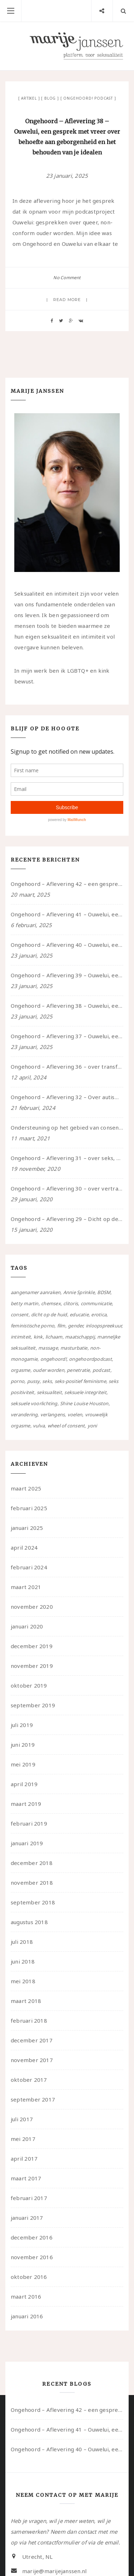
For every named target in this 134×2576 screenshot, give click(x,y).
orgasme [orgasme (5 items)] (20, 1370)
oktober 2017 (29, 2079)
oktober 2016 (29, 2276)
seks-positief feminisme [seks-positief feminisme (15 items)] (80, 1381)
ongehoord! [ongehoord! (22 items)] (53, 1359)
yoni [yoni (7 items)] (92, 1425)
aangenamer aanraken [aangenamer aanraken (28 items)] (35, 1292)
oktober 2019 (29, 1685)
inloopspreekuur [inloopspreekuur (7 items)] (103, 1325)
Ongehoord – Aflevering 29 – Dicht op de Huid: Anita (67, 1218)
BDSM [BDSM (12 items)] (103, 1292)
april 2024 (24, 1547)
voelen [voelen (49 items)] (75, 1414)
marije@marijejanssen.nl (54, 2571)
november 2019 (32, 1665)
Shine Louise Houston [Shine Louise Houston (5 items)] (84, 1403)
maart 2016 (26, 2296)
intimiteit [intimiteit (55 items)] (21, 1337)
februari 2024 (29, 1567)
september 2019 (33, 1705)
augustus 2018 (29, 1922)
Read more (67, 299)
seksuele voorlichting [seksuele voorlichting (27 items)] (34, 1403)
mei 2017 (23, 2138)
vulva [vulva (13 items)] (39, 1425)
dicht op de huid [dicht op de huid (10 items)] (49, 1314)
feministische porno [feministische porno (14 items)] (32, 1325)
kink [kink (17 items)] (38, 1337)
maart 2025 (26, 1488)
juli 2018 (22, 1941)
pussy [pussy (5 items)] (33, 1381)
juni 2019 (23, 1744)
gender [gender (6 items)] (75, 1325)
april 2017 (24, 2158)
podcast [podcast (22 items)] (101, 1370)
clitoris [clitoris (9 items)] (70, 1303)
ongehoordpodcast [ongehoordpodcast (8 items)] (90, 1359)
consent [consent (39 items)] (20, 1314)
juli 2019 (22, 1724)
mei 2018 (23, 1981)
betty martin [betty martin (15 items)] (25, 1303)
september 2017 (33, 2099)
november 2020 (32, 1606)
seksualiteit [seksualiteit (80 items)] (49, 1392)
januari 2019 (27, 1843)
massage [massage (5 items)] (48, 1348)
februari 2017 (29, 2197)
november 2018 (32, 1882)
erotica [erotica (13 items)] (98, 1314)
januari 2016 (27, 2316)
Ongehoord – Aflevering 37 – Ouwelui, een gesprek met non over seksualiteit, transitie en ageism (67, 1036)
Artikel (29, 98)
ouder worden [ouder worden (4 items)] (48, 1370)
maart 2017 (26, 2178)
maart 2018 (26, 2000)
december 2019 (32, 1646)
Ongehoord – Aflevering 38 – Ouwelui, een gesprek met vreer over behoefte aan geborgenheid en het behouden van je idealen (67, 1005)
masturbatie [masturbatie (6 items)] (73, 1348)
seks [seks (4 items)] (47, 1381)
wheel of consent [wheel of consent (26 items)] (66, 1425)
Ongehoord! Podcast (88, 98)
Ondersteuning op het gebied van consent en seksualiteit (67, 1127)
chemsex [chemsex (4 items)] (51, 1303)
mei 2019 (23, 1764)
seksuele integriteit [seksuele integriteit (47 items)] (85, 1392)
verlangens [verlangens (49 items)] (52, 1414)
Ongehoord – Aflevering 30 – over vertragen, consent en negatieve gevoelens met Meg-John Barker (67, 1188)
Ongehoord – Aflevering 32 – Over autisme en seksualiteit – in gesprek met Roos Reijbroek (67, 1097)
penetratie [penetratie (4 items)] (78, 1370)
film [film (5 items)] (61, 1325)
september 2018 (33, 1902)
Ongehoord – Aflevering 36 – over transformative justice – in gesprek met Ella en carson (67, 1066)
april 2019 (24, 1784)
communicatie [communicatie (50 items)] (96, 1303)
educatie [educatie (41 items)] (79, 1314)
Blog (50, 98)
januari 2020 (27, 1626)
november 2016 (32, 2257)
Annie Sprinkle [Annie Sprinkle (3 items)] (79, 1292)
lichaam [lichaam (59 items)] (54, 1337)
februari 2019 (29, 1823)
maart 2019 (26, 1803)
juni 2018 (23, 1961)
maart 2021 (26, 1586)
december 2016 (32, 2237)
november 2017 (32, 2060)
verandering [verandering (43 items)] (24, 1414)
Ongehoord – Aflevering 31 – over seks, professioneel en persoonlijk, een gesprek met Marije (67, 1157)
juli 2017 (22, 2119)
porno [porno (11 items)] (17, 1381)
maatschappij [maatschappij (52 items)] (80, 1337)
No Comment (66, 278)
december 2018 (32, 1862)
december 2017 (32, 2040)
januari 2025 (27, 1527)
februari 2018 (29, 2020)
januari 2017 (27, 2217)
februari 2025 (29, 1508)
